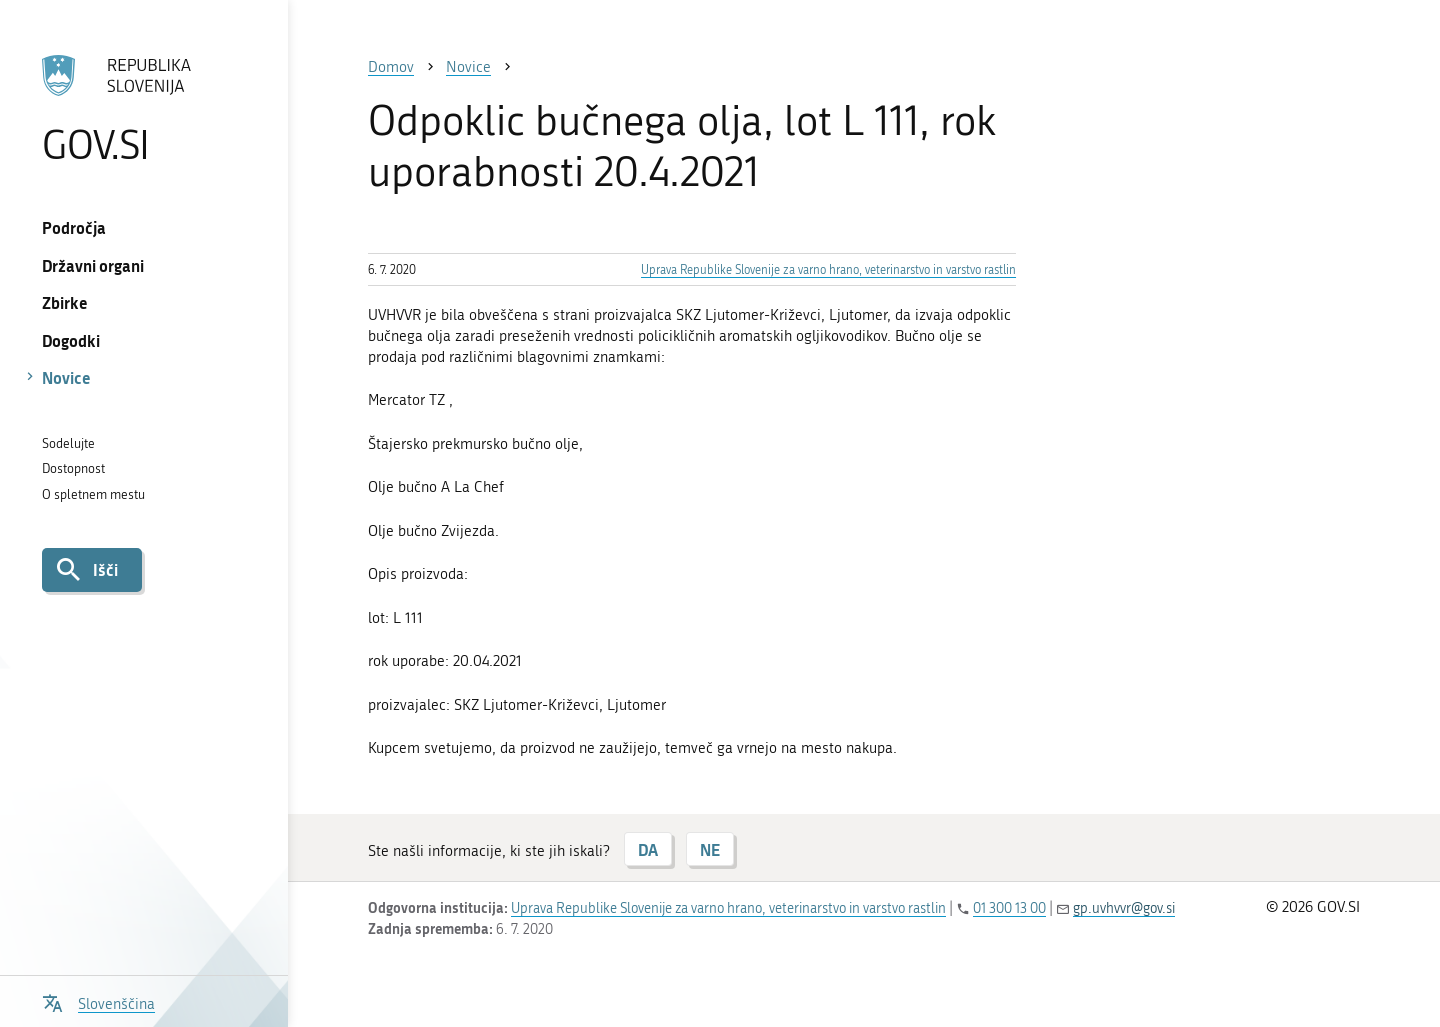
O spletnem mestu (93, 494)
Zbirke (65, 302)
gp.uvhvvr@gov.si (1124, 908)
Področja (74, 227)
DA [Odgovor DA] (648, 849)
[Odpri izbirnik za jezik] (98, 1001)
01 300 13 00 (1009, 908)
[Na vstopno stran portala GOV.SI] (143, 109)
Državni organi (93, 265)
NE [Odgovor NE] (710, 849)
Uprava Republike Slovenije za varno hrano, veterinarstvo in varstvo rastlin (828, 270)
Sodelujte (68, 443)
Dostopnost (73, 468)
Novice (66, 377)
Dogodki (71, 340)
